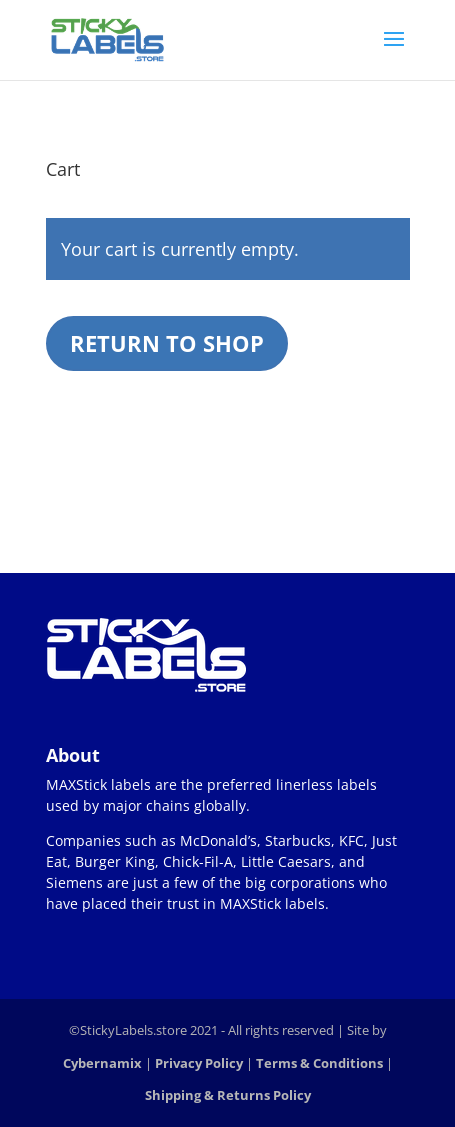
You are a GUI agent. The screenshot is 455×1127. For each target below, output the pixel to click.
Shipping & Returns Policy (228, 1095)
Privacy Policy (199, 1063)
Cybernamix (102, 1063)
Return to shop (167, 343)
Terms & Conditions (319, 1063)
